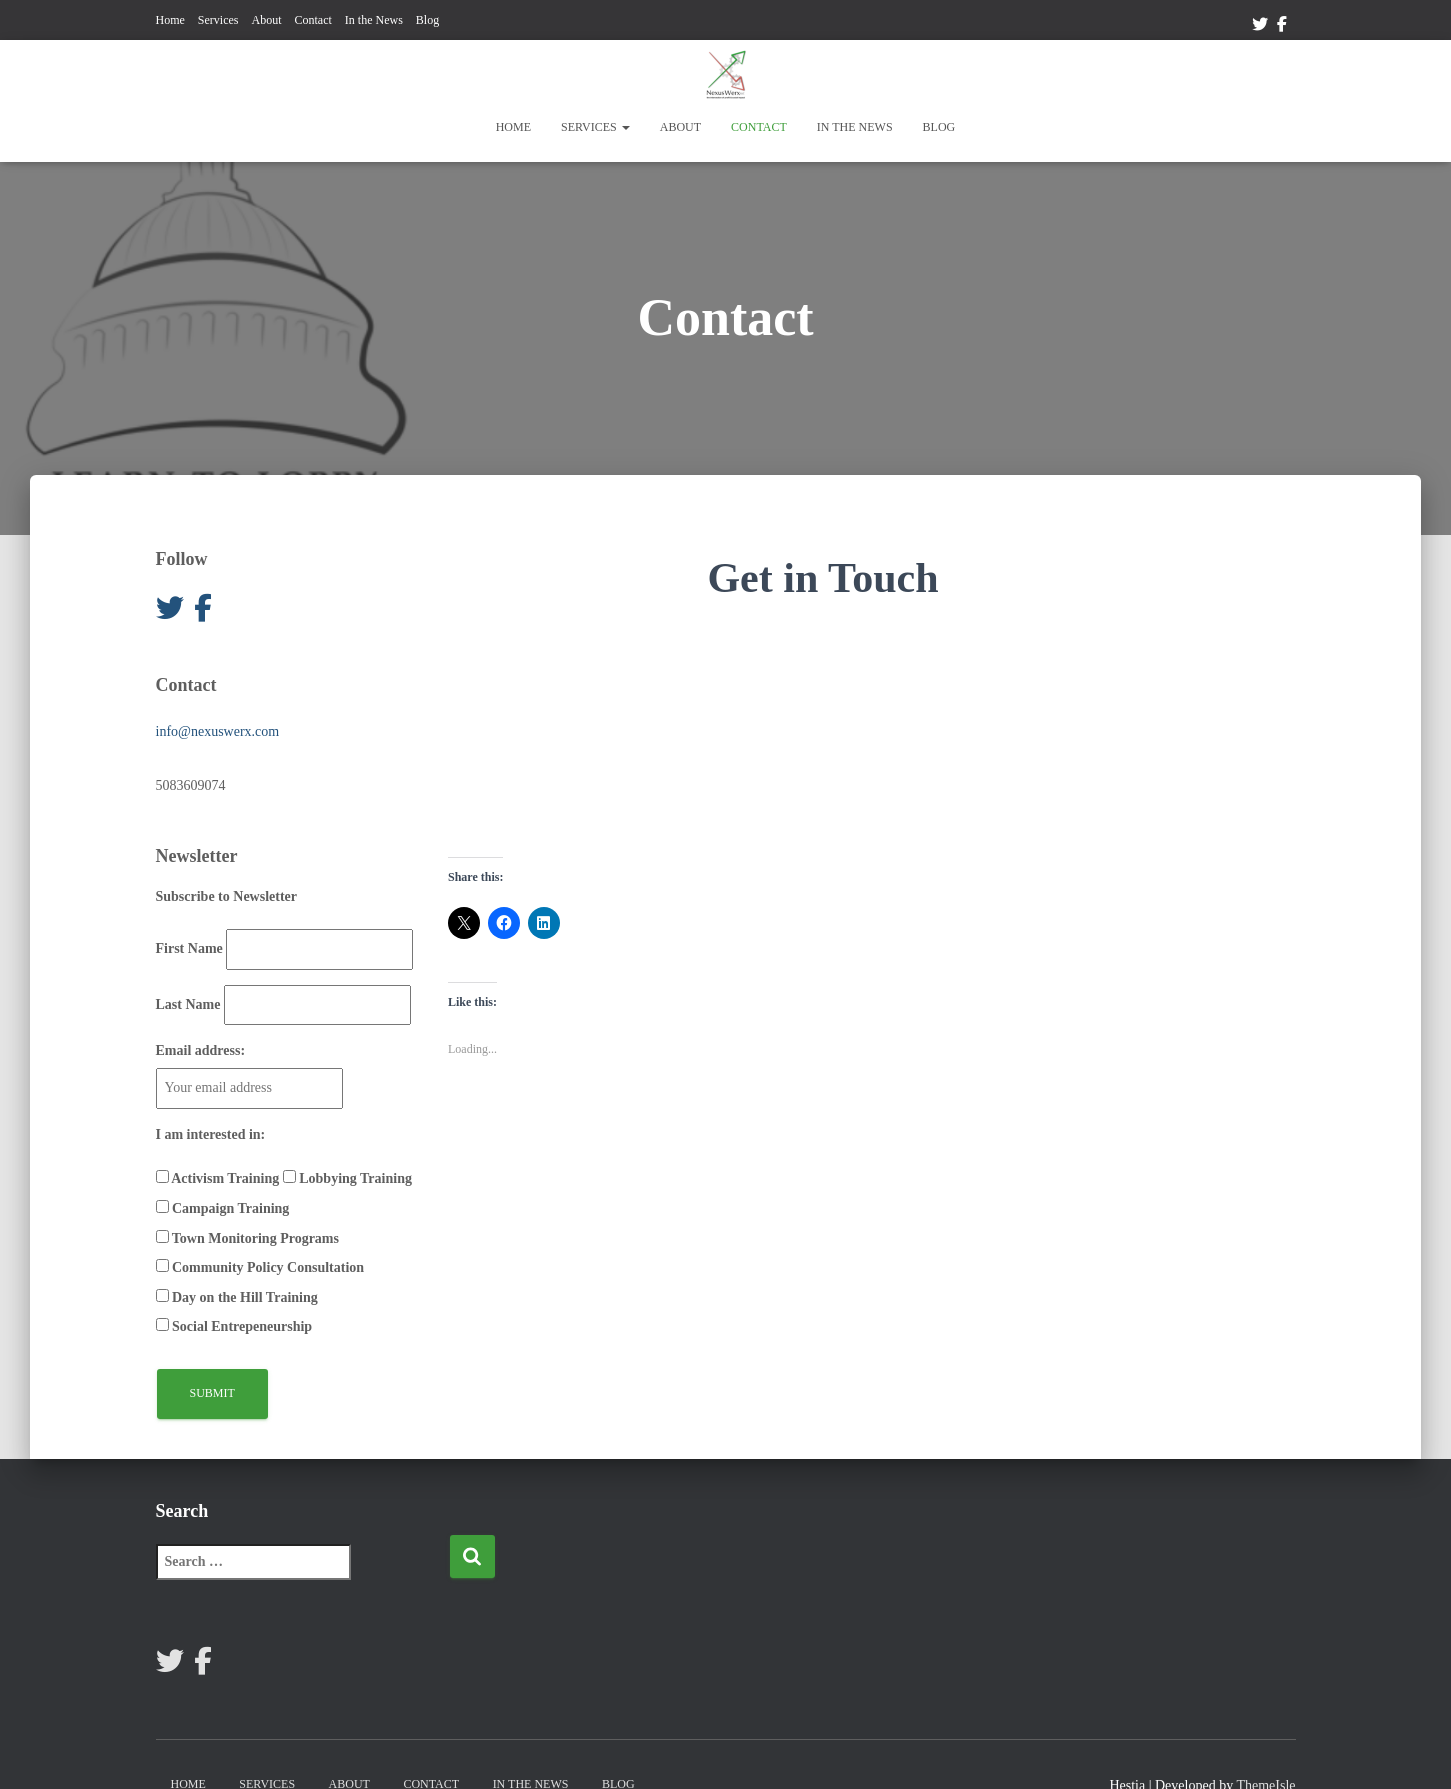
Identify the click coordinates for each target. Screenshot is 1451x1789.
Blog (427, 20)
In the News (374, 20)
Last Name (188, 1004)
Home (170, 20)
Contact (312, 20)
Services (218, 20)
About (266, 20)
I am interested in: (211, 1134)
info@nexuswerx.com (218, 731)
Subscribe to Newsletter (227, 896)
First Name (189, 948)
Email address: (201, 1050)
